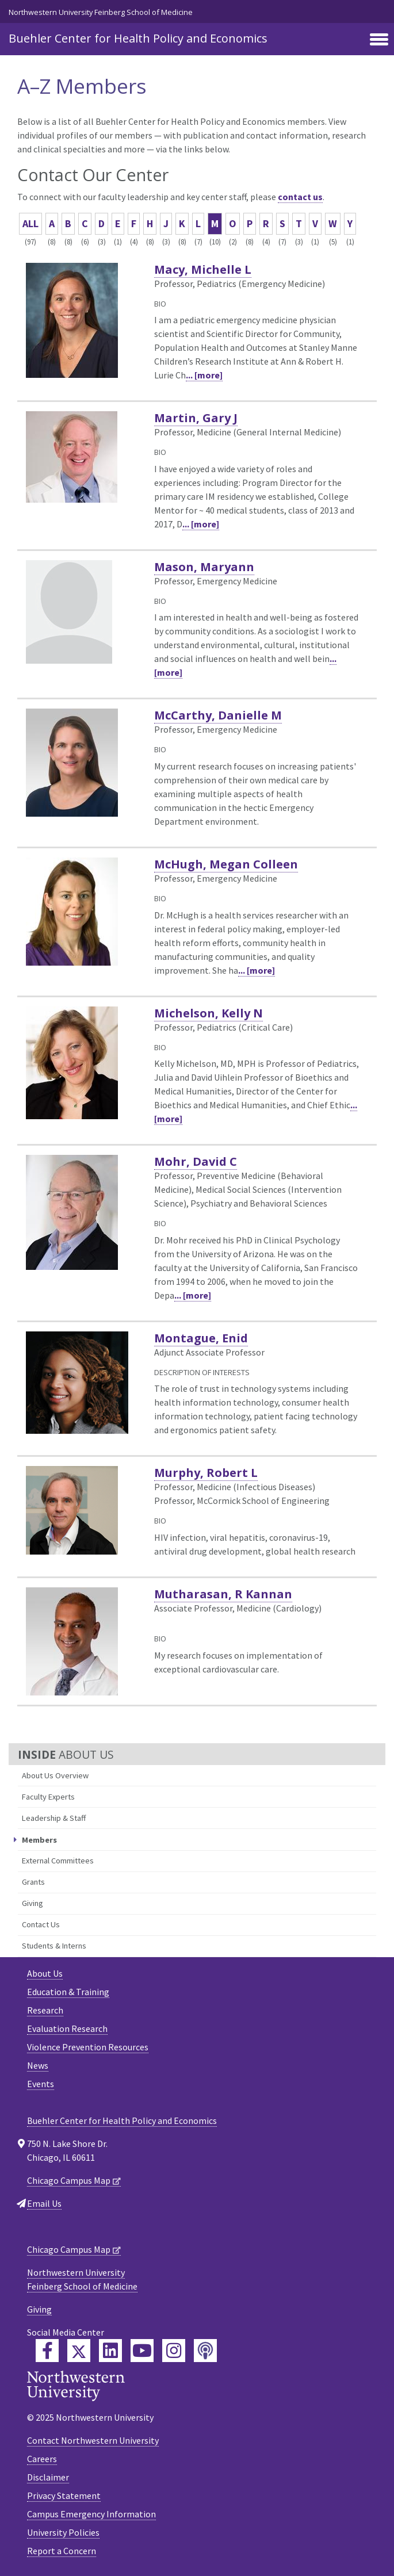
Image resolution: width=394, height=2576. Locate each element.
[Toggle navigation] (379, 40)
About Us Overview (55, 1775)
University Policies (63, 2532)
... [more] (204, 375)
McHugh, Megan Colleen (226, 864)
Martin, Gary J (196, 418)
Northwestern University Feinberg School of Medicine (101, 12)
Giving (32, 1903)
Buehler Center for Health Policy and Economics (138, 38)
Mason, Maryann (204, 567)
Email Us (44, 2203)
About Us (45, 1973)
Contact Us (41, 1924)
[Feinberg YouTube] (142, 2350)
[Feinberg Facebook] (47, 2350)
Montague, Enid (201, 1338)
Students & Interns (54, 1945)
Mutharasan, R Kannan (223, 1594)
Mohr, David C (195, 1161)
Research (45, 2010)
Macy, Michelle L (202, 269)
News (37, 2065)
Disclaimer (48, 2477)
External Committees (58, 1860)
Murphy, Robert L (206, 1472)
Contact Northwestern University (93, 2440)
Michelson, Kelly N (208, 1013)
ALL (30, 223)
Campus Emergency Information (91, 2514)
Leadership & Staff (54, 1818)
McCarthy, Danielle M (218, 715)
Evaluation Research (67, 2028)
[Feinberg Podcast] (205, 2350)
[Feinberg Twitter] (78, 2350)
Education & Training (68, 1991)
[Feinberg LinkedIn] (110, 2350)
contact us (300, 196)
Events (40, 2083)
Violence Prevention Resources (87, 2047)
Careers (42, 2458)
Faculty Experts (48, 1797)
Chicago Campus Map (68, 2180)
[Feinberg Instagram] (173, 2350)
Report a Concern (61, 2550)
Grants (33, 1882)
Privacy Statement (64, 2495)
